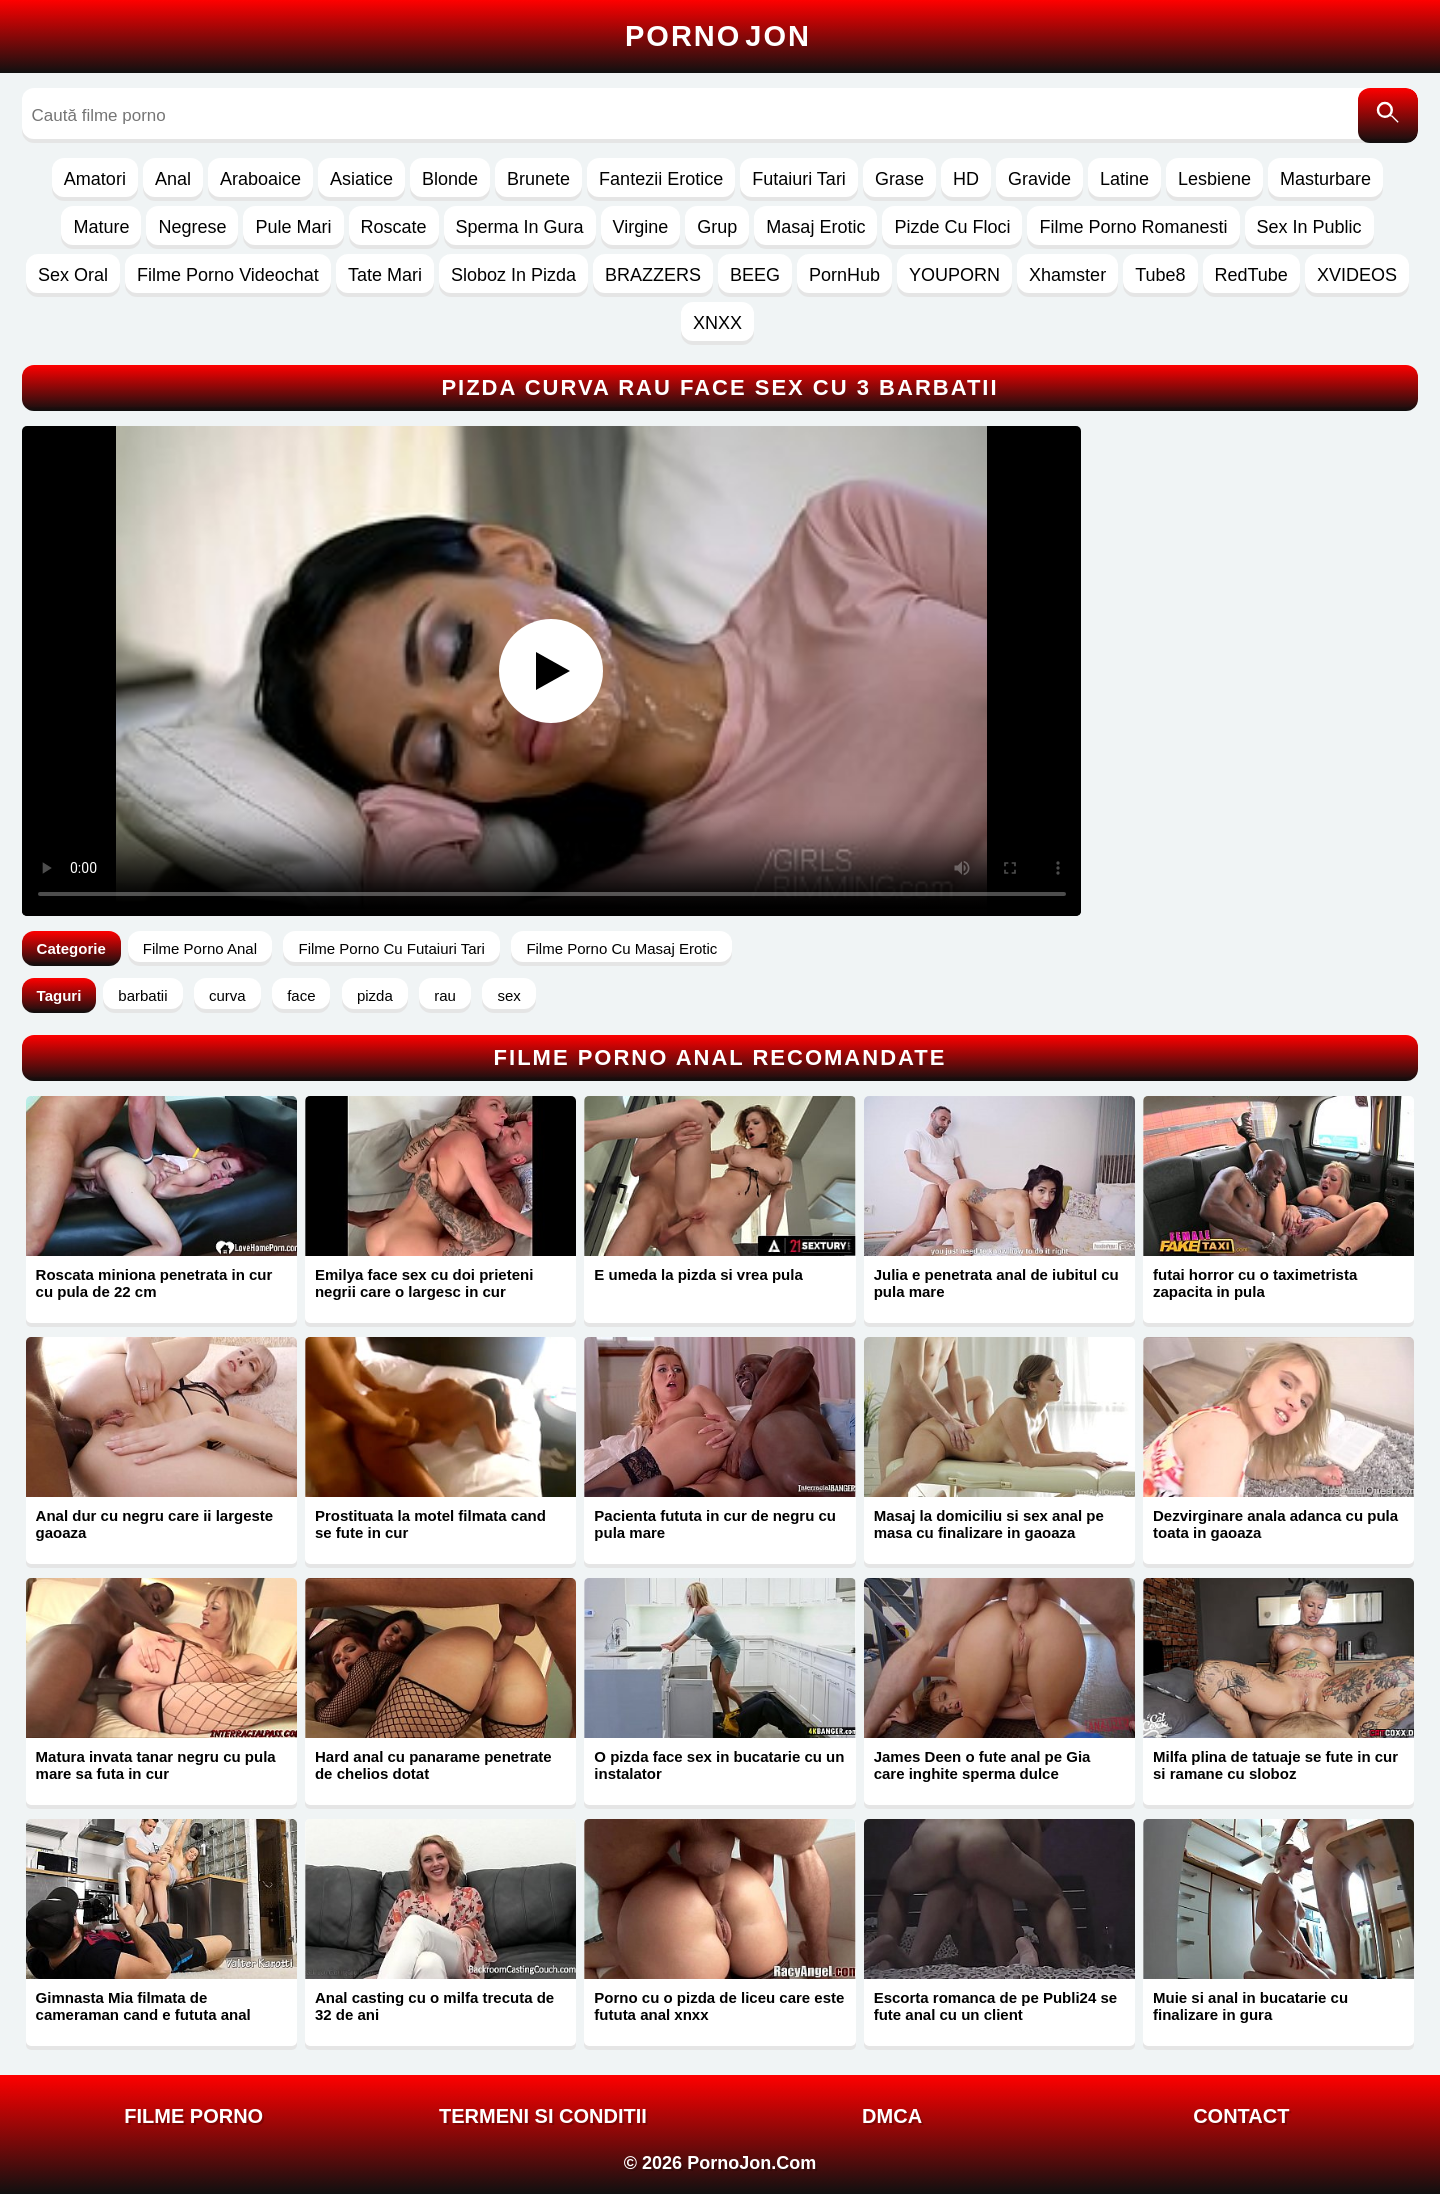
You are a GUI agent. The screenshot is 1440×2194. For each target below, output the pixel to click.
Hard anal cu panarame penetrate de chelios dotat (433, 1765)
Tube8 (1160, 275)
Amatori (95, 179)
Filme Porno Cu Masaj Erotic (621, 948)
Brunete (538, 179)
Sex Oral (73, 275)
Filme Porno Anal (200, 948)
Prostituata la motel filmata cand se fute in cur (430, 1524)
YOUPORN (954, 275)
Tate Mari (385, 275)
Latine (1124, 179)
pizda (375, 995)
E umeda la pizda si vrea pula (698, 1274)
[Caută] (1388, 115)
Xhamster (1067, 275)
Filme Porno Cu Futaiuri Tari (391, 948)
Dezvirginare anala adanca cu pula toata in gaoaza (1275, 1524)
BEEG (755, 275)
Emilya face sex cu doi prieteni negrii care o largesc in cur (424, 1283)
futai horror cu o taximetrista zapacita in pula (1255, 1283)
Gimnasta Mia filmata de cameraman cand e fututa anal (143, 2006)
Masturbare (1325, 179)
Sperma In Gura (520, 227)
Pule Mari (293, 227)
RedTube (1251, 275)
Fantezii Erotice (661, 179)
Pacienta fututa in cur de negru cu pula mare (715, 1524)
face (301, 995)
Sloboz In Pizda (513, 275)
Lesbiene (1214, 179)
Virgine (641, 227)
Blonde (450, 179)
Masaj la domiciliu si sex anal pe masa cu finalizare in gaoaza (989, 1524)
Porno (718, 36)
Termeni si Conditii (543, 2116)
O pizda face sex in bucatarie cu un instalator (719, 1765)
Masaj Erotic (815, 227)
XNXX (717, 323)
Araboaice (260, 179)
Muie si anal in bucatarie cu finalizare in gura (1250, 2006)
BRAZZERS (653, 275)
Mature (101, 227)
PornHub (844, 275)
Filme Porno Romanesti (1133, 227)
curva (227, 995)
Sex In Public (1309, 227)
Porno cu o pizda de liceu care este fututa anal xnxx (719, 2006)
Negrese (192, 227)
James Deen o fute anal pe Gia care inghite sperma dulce (982, 1765)
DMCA (892, 2116)
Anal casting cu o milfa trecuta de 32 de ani (434, 2006)
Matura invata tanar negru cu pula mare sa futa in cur (156, 1765)
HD (966, 179)
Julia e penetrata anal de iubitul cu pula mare (996, 1283)
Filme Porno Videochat (228, 275)
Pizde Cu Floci (952, 227)
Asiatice (361, 179)
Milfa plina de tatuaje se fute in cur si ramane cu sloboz (1275, 1765)
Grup (717, 227)
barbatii (142, 995)
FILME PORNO (193, 2116)
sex (508, 995)
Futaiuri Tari (799, 179)
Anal (173, 179)
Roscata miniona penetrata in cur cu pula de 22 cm (154, 1283)
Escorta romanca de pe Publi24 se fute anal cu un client (995, 2006)
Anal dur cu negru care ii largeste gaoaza (155, 1524)
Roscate (394, 227)
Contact (1241, 2116)
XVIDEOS (1357, 275)
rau (445, 995)
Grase (899, 179)
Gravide (1039, 179)
